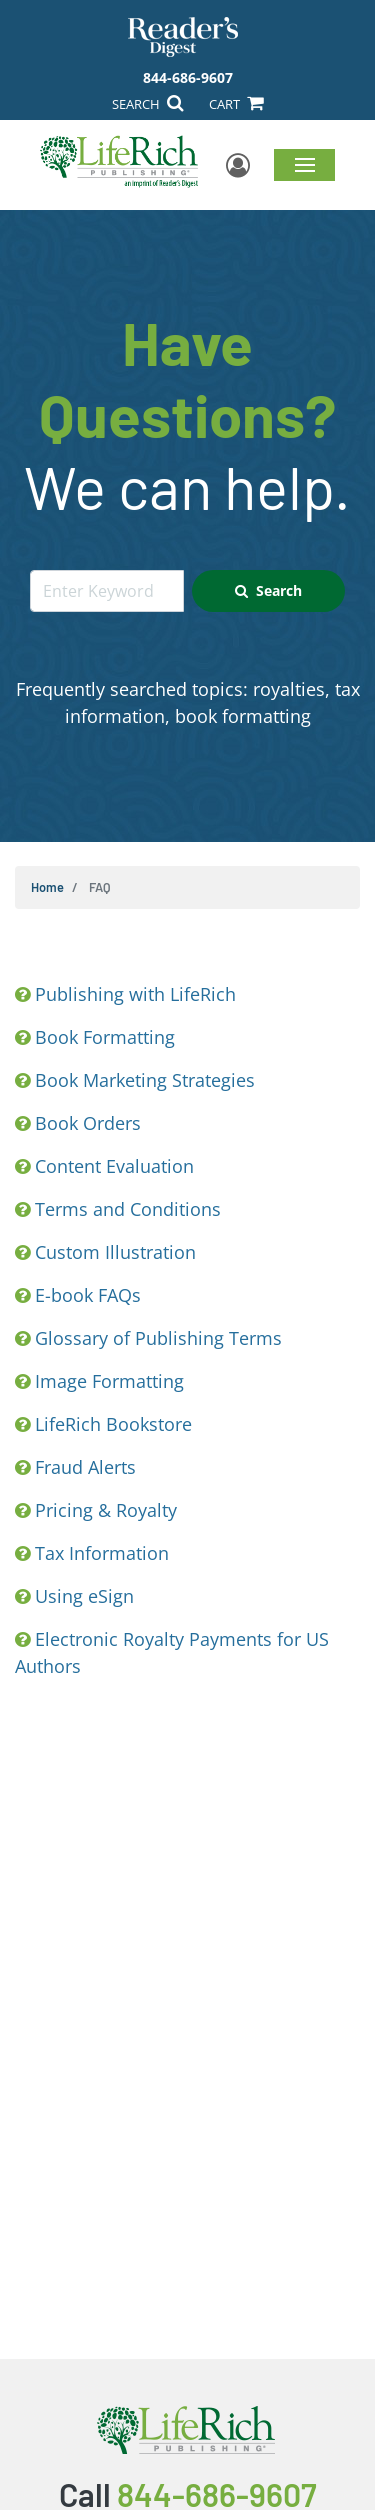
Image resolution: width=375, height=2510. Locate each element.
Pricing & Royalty (106, 1510)
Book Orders (88, 1123)
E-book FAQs (88, 1295)
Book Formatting (105, 1037)
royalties (289, 689)
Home (47, 887)
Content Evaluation (114, 1166)
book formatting (243, 716)
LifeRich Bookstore (113, 1424)
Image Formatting (109, 1381)
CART (236, 104)
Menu (304, 164)
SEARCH (147, 104)
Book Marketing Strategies (145, 1080)
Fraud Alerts (85, 1467)
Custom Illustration (115, 1252)
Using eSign (84, 1596)
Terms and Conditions (128, 1209)
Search (268, 590)
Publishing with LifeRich (135, 994)
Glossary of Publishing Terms (158, 1338)
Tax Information (102, 1553)
